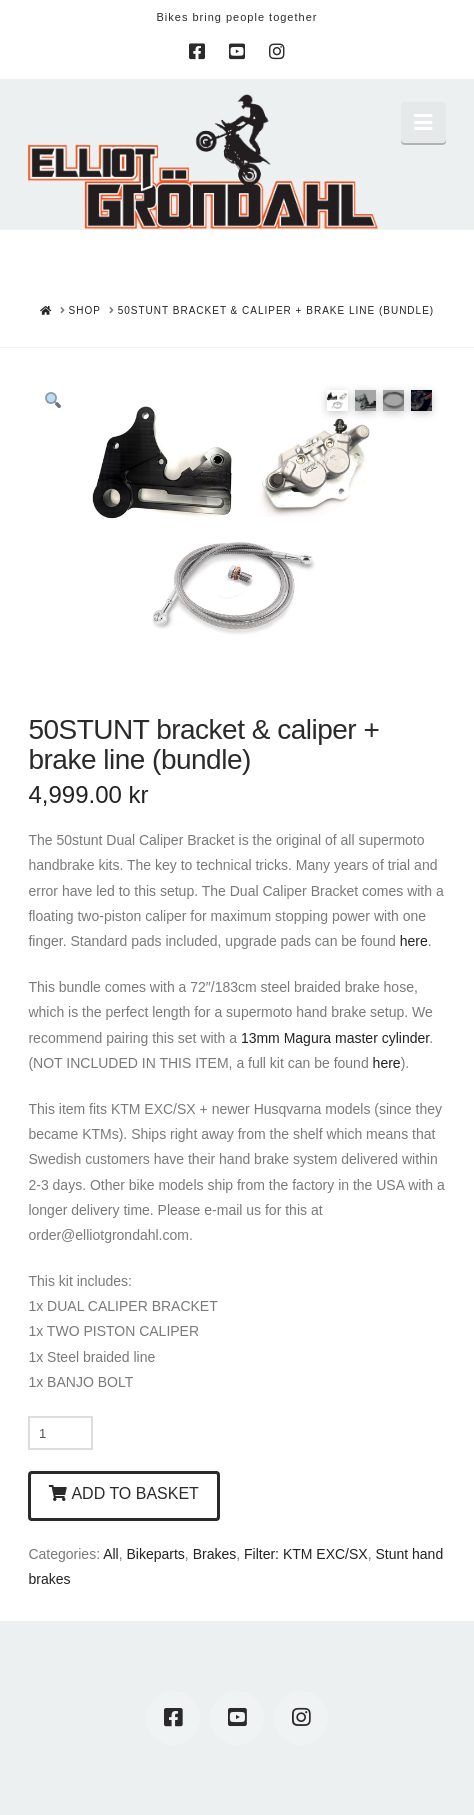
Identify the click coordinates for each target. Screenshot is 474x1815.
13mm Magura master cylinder (335, 1038)
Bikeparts (156, 1554)
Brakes (215, 1554)
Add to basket (134, 1493)
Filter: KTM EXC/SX (306, 1554)
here (414, 941)
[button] (423, 122)
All (111, 1554)
